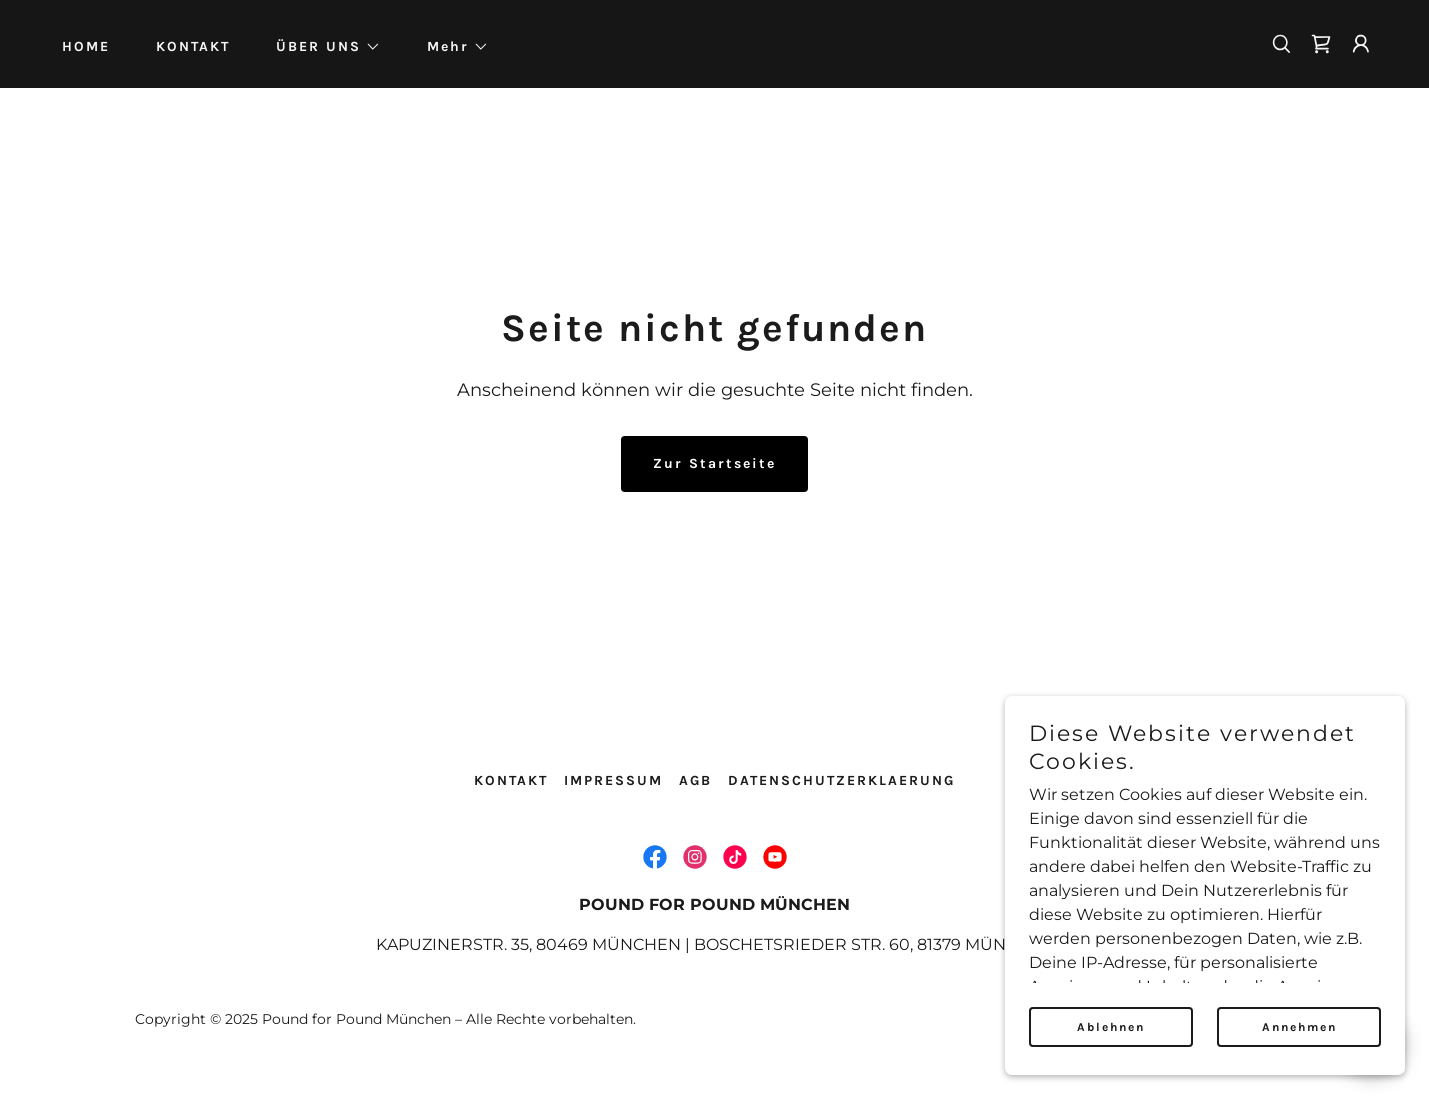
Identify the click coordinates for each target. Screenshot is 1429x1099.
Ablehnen (1111, 1027)
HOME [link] (86, 46)
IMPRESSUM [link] (613, 780)
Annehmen (1299, 1027)
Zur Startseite (714, 463)
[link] (1321, 44)
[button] (321, 47)
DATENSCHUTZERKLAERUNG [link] (841, 780)
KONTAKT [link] (193, 46)
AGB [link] (695, 780)
